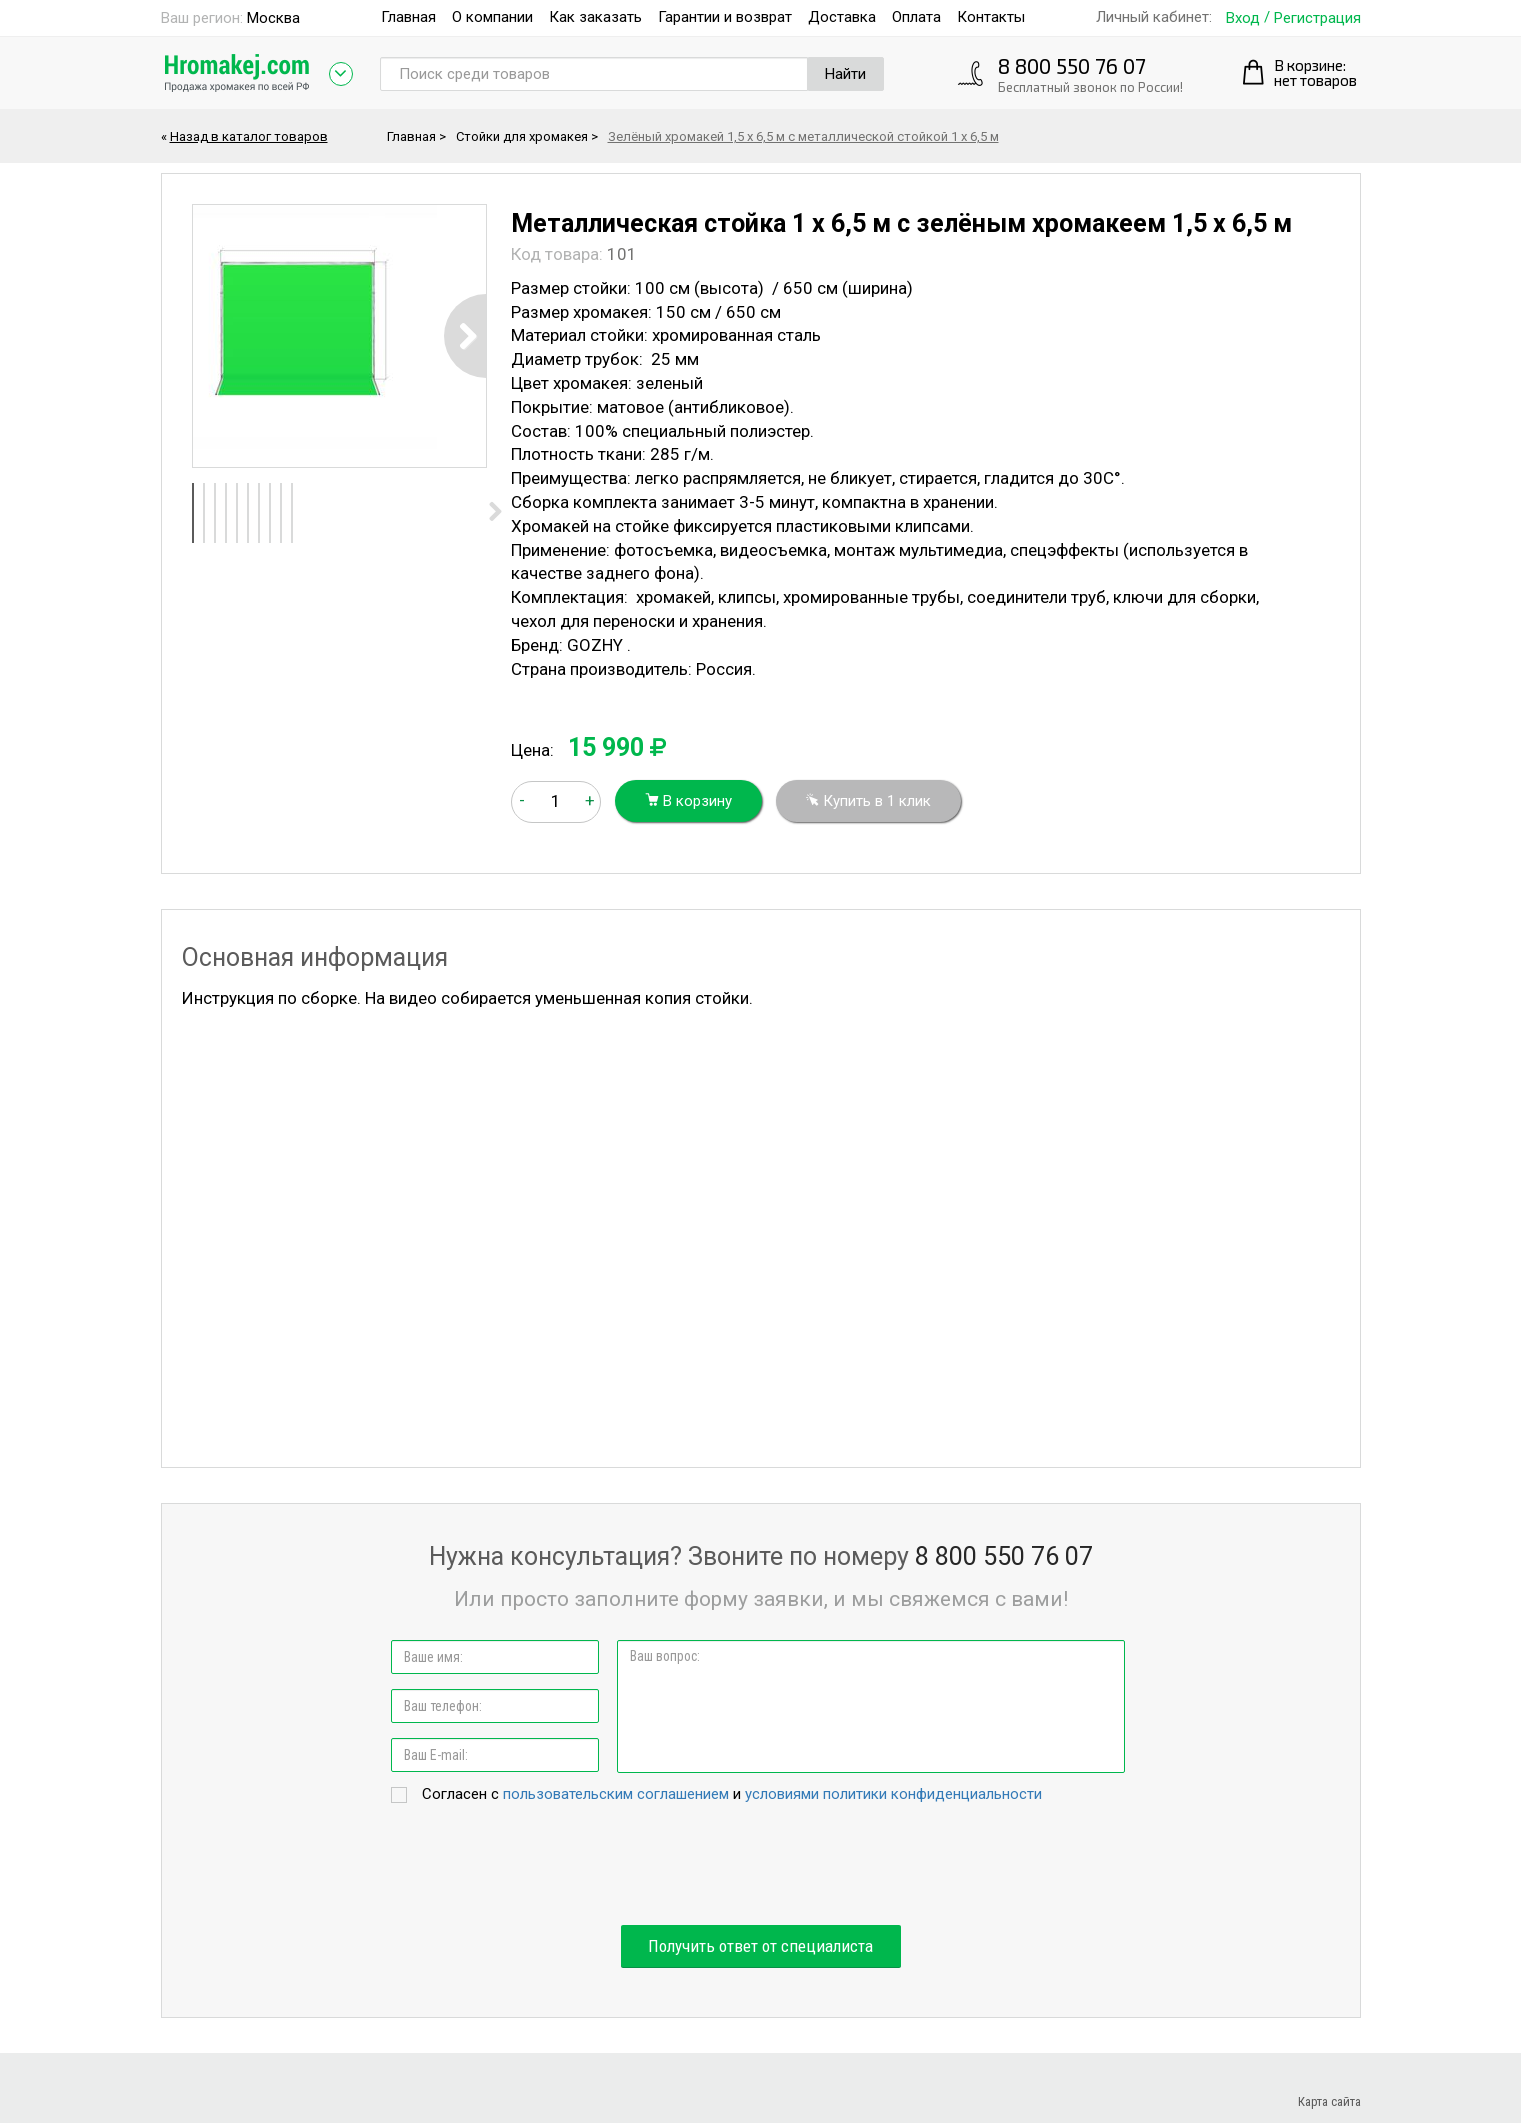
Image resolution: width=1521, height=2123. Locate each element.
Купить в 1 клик (868, 801)
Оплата (916, 17)
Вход (1243, 18)
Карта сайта (1329, 2101)
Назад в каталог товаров (249, 136)
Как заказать (595, 17)
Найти (845, 74)
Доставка (842, 17)
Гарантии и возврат (725, 17)
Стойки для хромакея (522, 136)
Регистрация (1317, 18)
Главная (408, 17)
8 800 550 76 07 (1072, 65)
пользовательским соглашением (616, 1794)
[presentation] (761, 1866)
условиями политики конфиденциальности (893, 1794)
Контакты (991, 17)
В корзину (688, 801)
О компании (492, 17)
